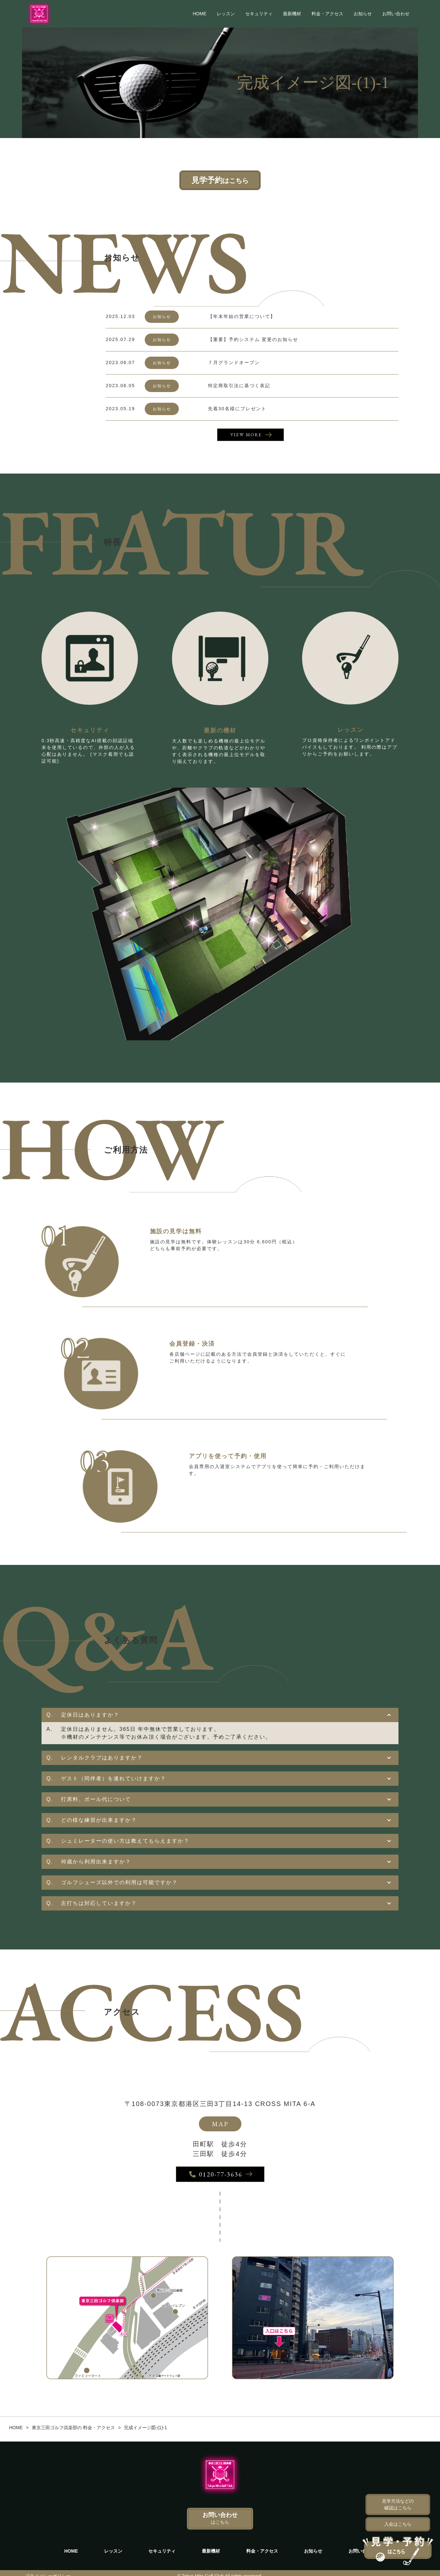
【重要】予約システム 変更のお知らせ (253, 339)
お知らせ (363, 13)
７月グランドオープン (234, 362)
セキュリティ (259, 13)
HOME (199, 13)
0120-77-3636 (215, 2174)
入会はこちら (397, 2524)
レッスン (226, 13)
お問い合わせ (395, 13)
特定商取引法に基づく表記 (239, 385)
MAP (220, 2124)
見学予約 (220, 180)
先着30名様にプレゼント (237, 408)
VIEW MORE (246, 435)
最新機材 (292, 13)
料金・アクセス (327, 13)
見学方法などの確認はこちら (398, 2504)
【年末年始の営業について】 (241, 316)
